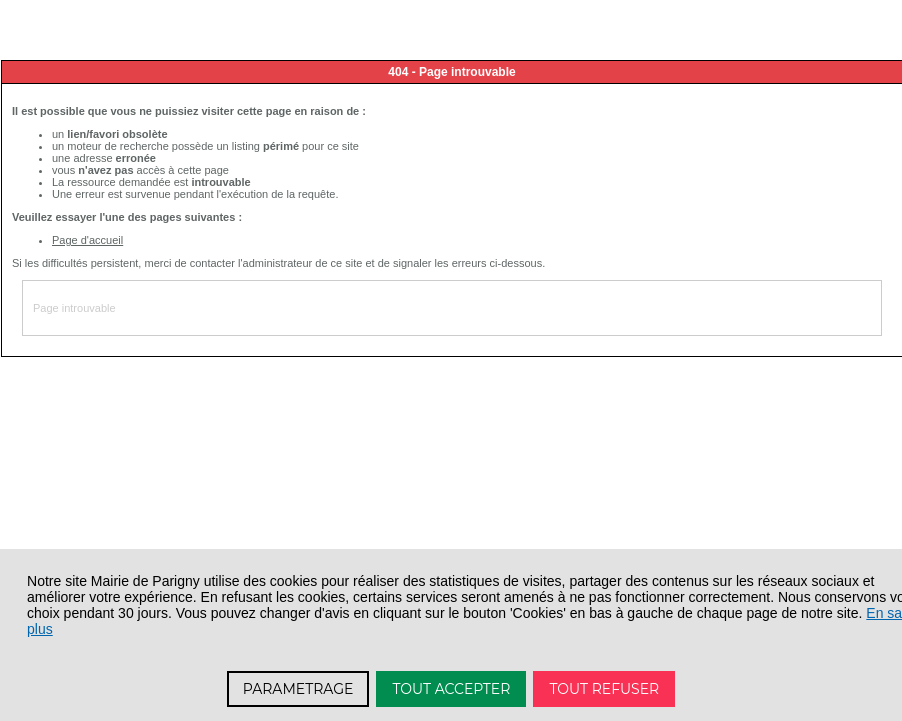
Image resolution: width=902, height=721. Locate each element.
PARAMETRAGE (298, 689)
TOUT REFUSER (604, 689)
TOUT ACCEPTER (451, 689)
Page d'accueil (87, 240)
